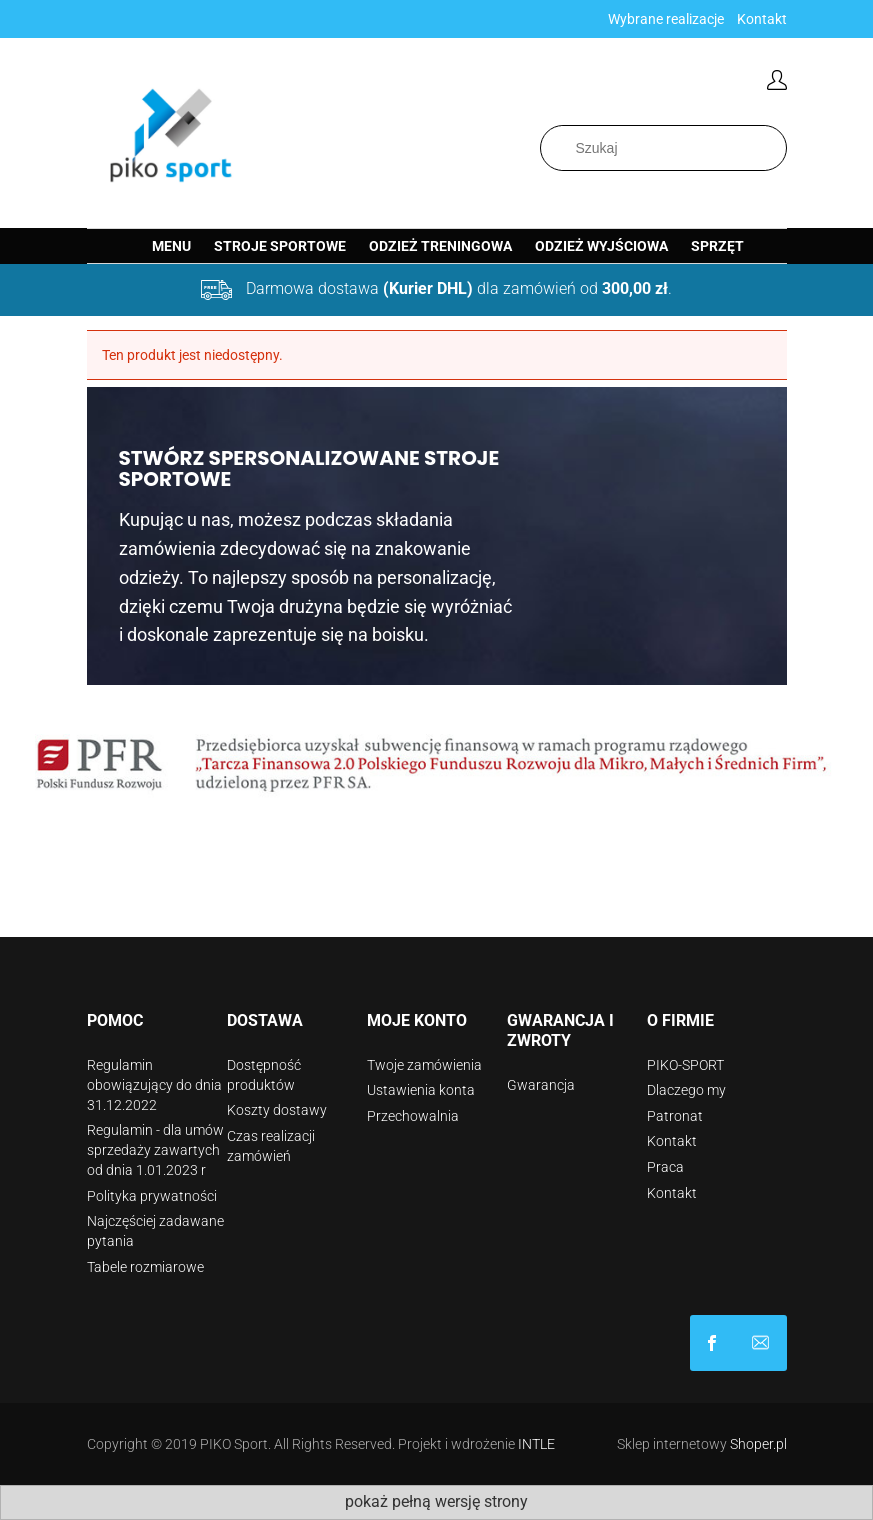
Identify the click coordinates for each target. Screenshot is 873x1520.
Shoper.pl (758, 1444)
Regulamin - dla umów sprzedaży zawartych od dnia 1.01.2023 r (155, 1150)
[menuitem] (171, 246)
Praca (665, 1167)
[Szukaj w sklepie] (663, 148)
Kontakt (762, 19)
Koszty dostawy (277, 1110)
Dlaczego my (686, 1090)
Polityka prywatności (152, 1196)
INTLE (536, 1444)
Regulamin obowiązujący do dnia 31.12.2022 (154, 1085)
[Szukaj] (776, 148)
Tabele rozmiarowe (145, 1267)
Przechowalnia (413, 1116)
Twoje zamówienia (424, 1065)
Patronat (675, 1116)
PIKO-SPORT (685, 1065)
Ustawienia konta (421, 1090)
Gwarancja (541, 1085)
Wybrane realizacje (666, 19)
